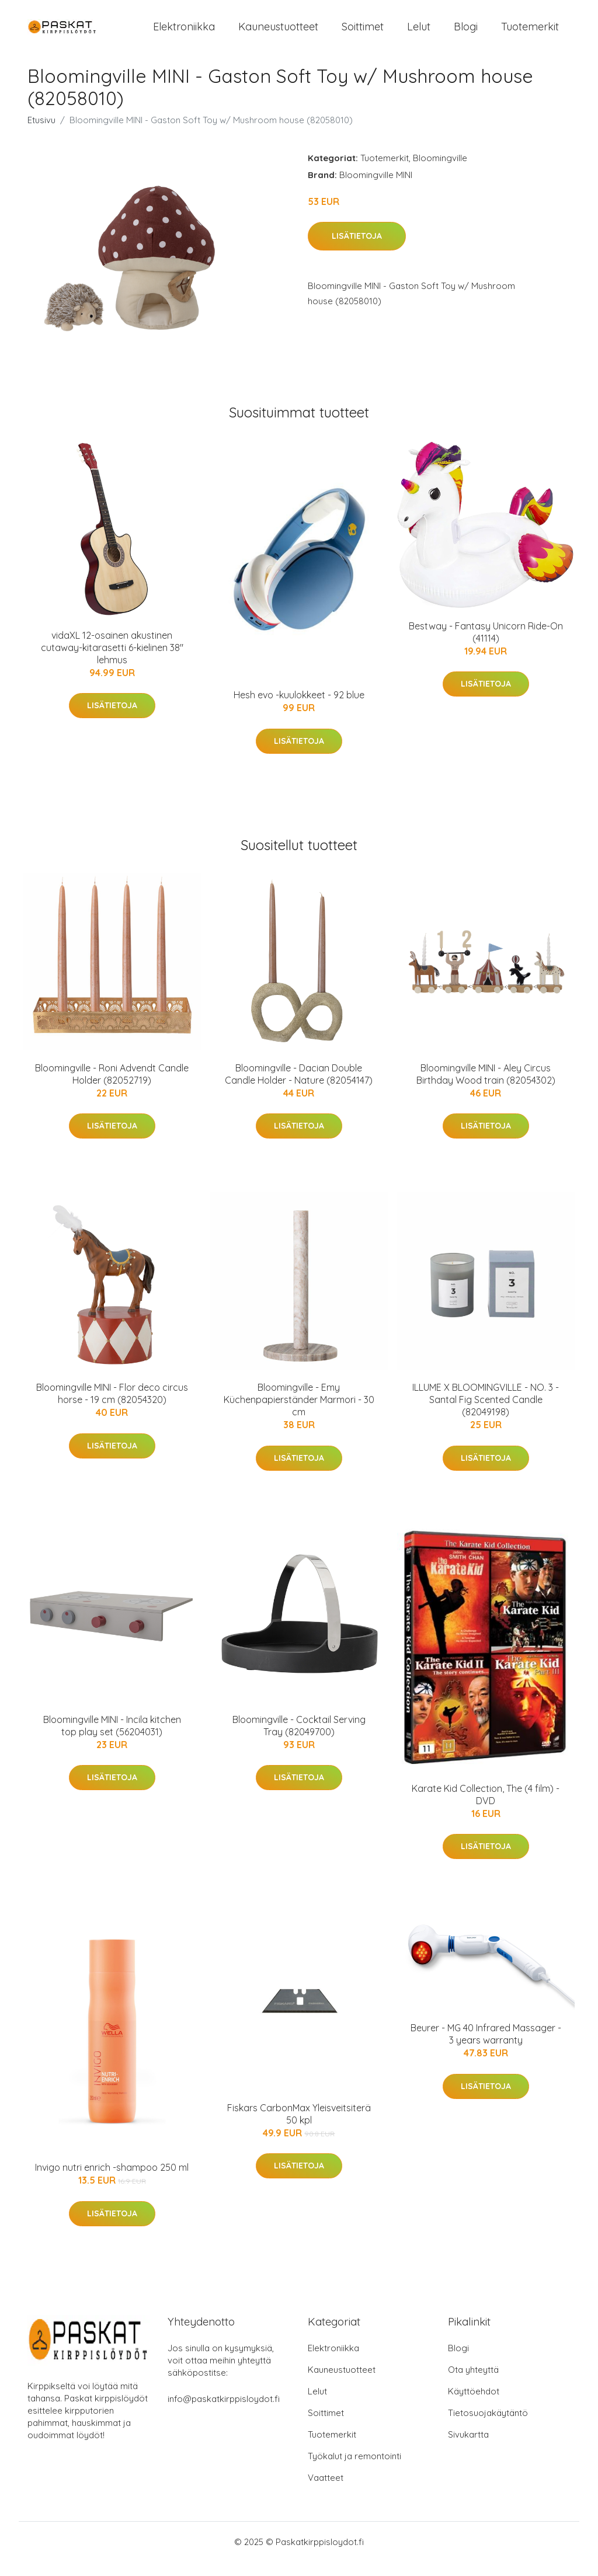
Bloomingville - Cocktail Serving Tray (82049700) (299, 1740)
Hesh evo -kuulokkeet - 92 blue (299, 709)
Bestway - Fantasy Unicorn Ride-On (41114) (486, 646)
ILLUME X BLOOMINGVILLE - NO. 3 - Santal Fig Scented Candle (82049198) (485, 1413)
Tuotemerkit (530, 33)
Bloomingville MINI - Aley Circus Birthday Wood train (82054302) (485, 1088)
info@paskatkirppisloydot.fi (224, 2412)
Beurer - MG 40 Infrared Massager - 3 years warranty (486, 2048)
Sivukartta (468, 2448)
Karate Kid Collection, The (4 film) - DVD (485, 1808)
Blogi (466, 33)
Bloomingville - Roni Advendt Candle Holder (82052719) (112, 1088)
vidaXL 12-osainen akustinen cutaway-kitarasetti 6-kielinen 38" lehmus (112, 661)
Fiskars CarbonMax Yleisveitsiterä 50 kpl (299, 2128)
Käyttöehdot (473, 2405)
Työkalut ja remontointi (354, 2470)
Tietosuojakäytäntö (488, 2426)
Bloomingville (440, 171)
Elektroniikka (184, 33)
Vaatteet (325, 2491)
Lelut (418, 33)
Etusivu (41, 134)
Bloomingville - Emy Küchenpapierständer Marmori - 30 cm (299, 1413)
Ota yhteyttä (473, 2383)
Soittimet (363, 33)
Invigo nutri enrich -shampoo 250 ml (112, 2181)
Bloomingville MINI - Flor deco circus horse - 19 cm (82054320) (112, 1407)
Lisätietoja (357, 250)
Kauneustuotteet (278, 33)
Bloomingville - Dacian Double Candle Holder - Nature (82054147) (299, 1088)
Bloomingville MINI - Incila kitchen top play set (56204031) (112, 1740)
